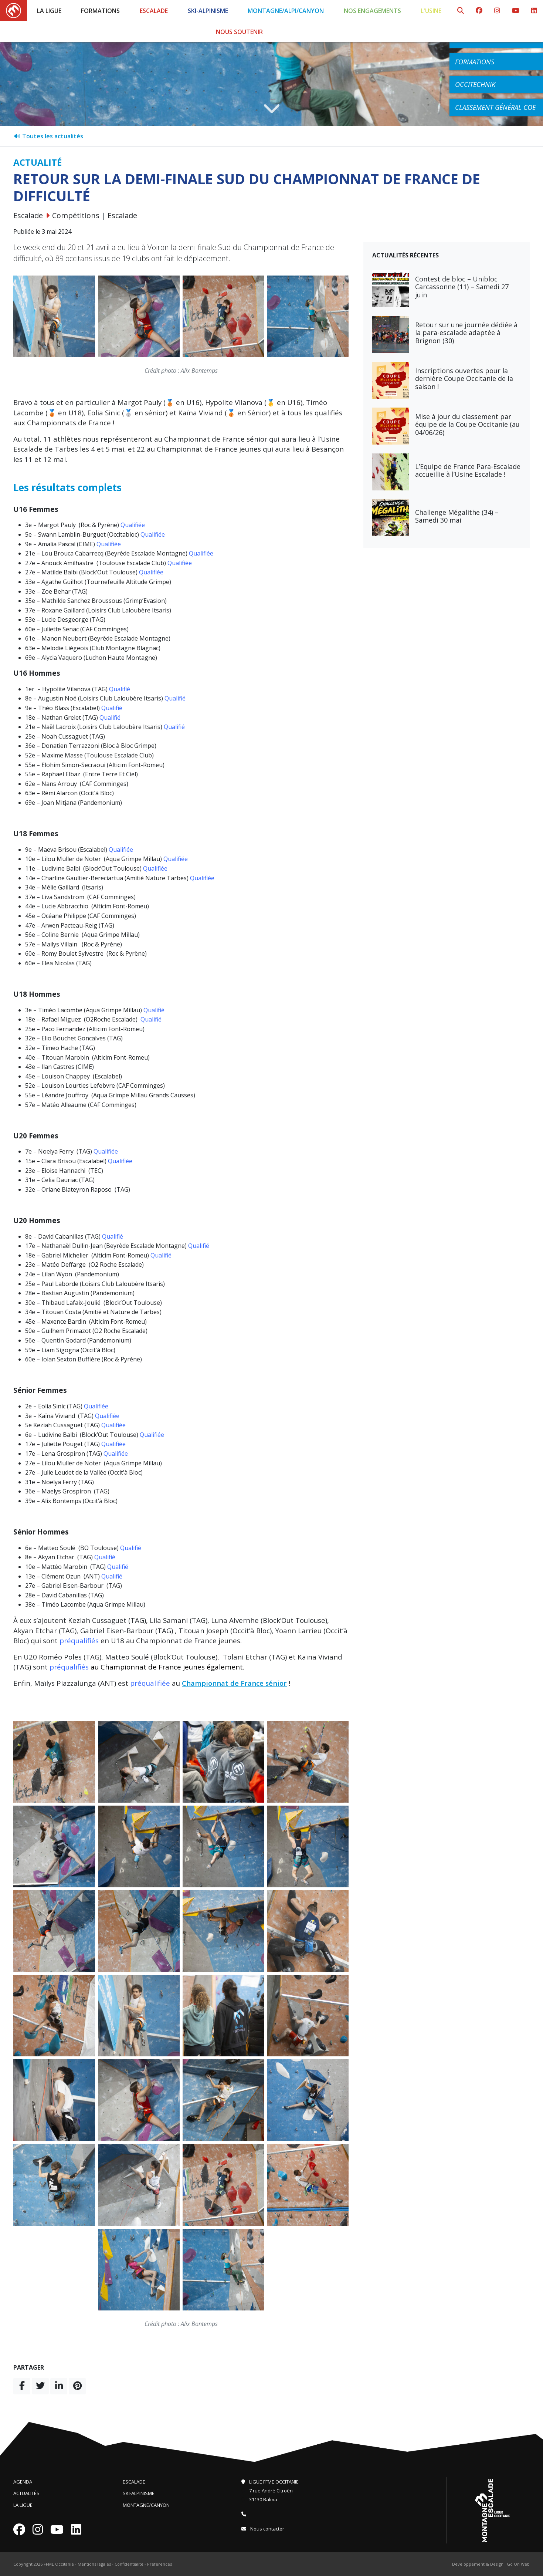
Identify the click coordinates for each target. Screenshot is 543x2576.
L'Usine (431, 11)
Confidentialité (129, 2564)
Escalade (154, 11)
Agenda (22, 2481)
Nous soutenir (239, 32)
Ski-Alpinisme (208, 11)
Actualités (26, 2493)
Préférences (159, 2564)
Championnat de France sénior (234, 1683)
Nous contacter (262, 2528)
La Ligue (49, 11)
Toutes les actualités (48, 136)
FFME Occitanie (59, 2564)
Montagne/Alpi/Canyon (286, 11)
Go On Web (518, 2564)
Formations (100, 11)
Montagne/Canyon (146, 2505)
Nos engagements (372, 11)
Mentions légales (94, 2564)
